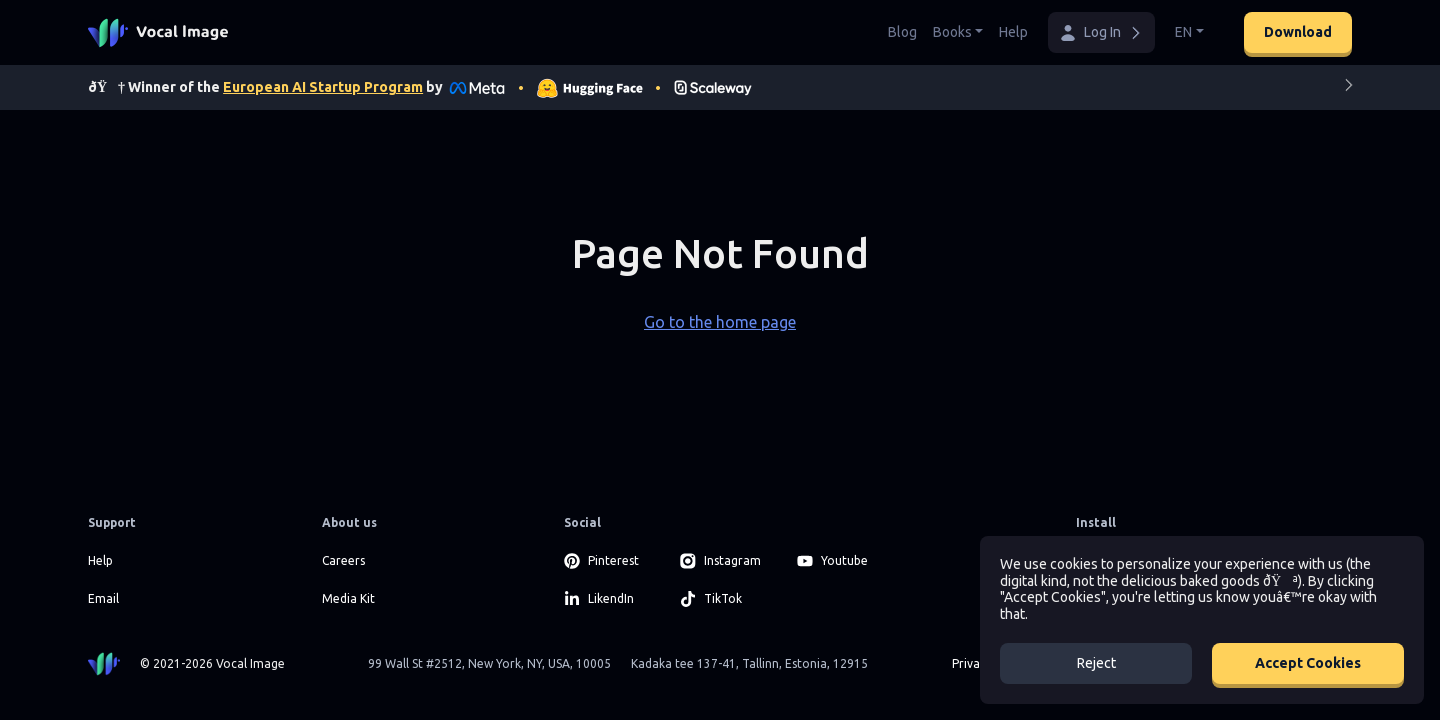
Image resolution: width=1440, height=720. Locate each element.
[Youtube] (843, 561)
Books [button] (952, 32)
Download (1298, 32)
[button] (1101, 32)
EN (1183, 32)
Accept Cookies (1308, 663)
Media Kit (348, 598)
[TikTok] (726, 599)
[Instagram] (726, 561)
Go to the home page (720, 322)
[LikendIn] (610, 599)
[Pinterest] (610, 561)
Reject (1096, 663)
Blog (902, 32)
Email (103, 598)
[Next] (1349, 88)
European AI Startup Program (323, 87)
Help (1013, 32)
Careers (343, 560)
